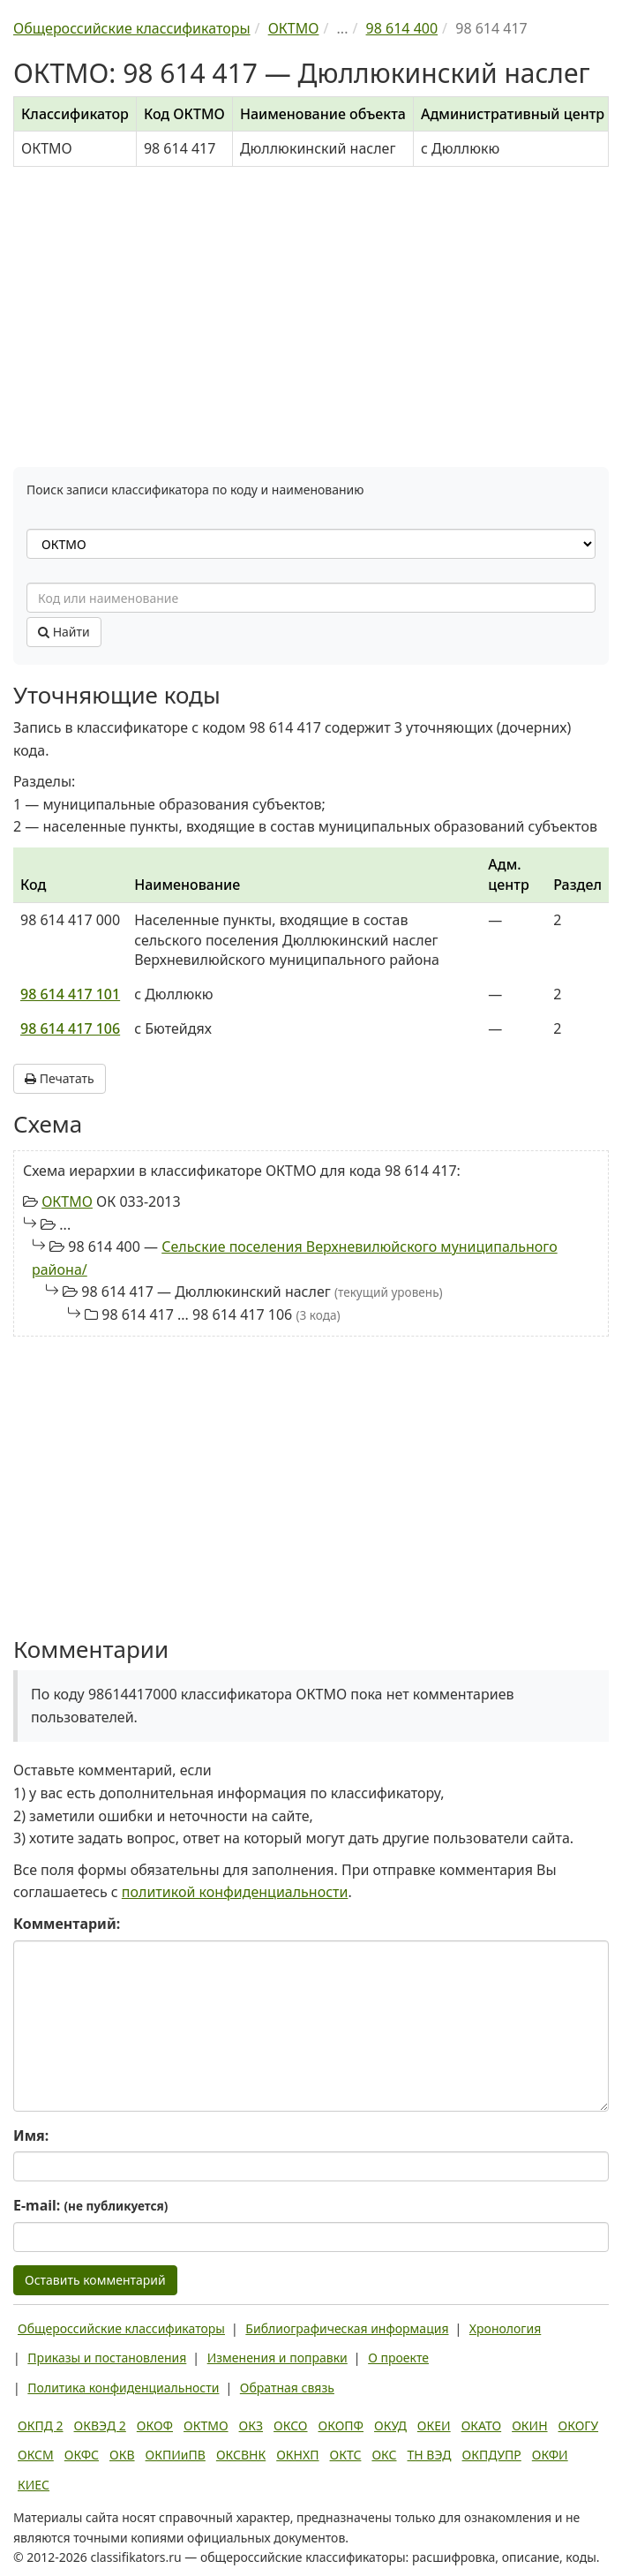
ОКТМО (67, 1201)
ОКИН (529, 2425)
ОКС (383, 2454)
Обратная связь (287, 2387)
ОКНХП (297, 2454)
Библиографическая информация (346, 2328)
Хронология (505, 2328)
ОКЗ (251, 2425)
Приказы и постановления (106, 2357)
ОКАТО (481, 2425)
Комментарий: (66, 1923)
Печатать (59, 1078)
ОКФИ (550, 2454)
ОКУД (390, 2425)
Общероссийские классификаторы (121, 2328)
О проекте (398, 2357)
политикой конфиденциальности (235, 1892)
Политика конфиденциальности (123, 2387)
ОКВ (122, 2454)
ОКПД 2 (41, 2425)
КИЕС (33, 2484)
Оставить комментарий (95, 2279)
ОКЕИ (434, 2425)
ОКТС (346, 2454)
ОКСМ (36, 2454)
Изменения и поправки (277, 2357)
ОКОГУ (578, 2425)
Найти (64, 631)
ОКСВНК (241, 2454)
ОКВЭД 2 (100, 2425)
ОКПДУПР (491, 2454)
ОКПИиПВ (176, 2454)
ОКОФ (155, 2425)
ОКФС (81, 2454)
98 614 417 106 (70, 1028)
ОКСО (290, 2425)
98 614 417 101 (70, 994)
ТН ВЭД (430, 2454)
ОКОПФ (340, 2425)
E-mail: (90, 2205)
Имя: (31, 2135)
